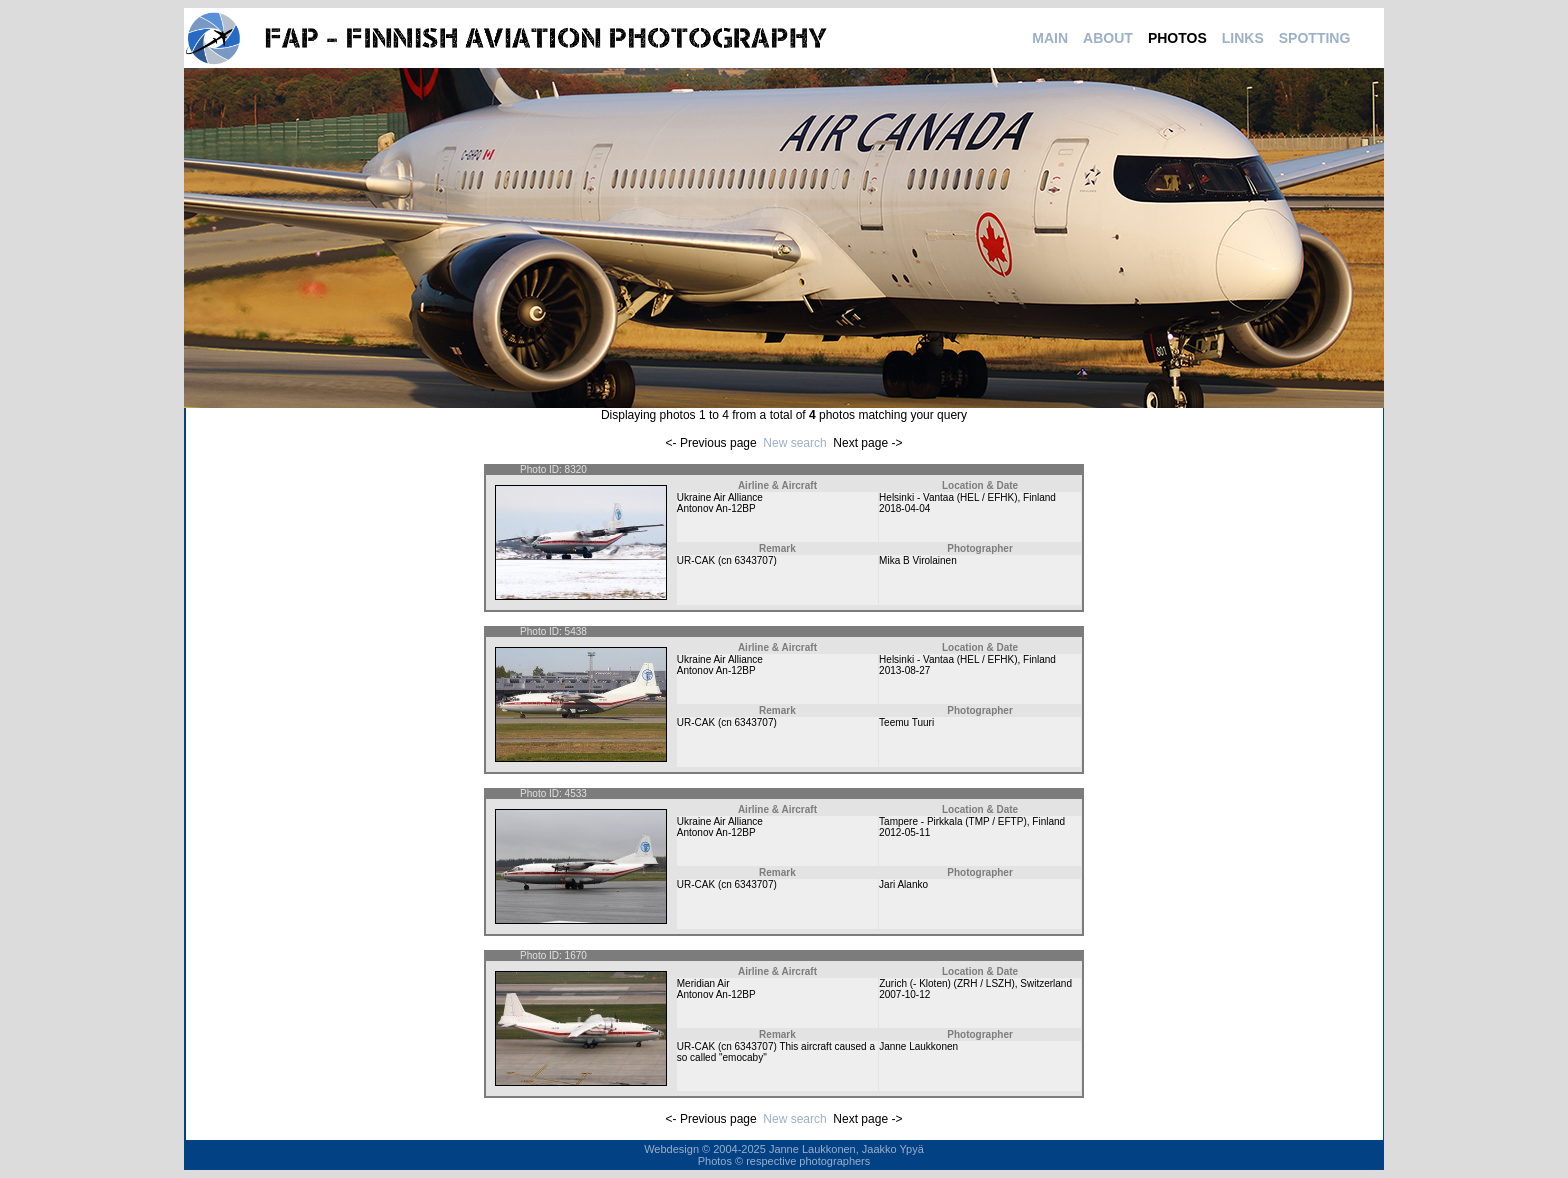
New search (794, 443)
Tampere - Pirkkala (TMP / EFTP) (953, 821)
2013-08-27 (904, 670)
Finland (1039, 497)
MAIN (1050, 38)
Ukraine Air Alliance (720, 497)
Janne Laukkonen (918, 1046)
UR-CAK (696, 560)
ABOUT (1108, 38)
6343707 (754, 560)
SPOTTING (1315, 38)
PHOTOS (1177, 38)
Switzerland (1046, 983)
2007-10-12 (904, 994)
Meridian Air (703, 983)
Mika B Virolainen (918, 560)
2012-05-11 (904, 832)
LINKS (1243, 38)
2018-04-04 (904, 508)
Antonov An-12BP (716, 508)
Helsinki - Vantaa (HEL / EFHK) (948, 497)
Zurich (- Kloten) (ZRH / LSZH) (947, 983)
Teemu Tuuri (906, 722)
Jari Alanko (903, 884)
